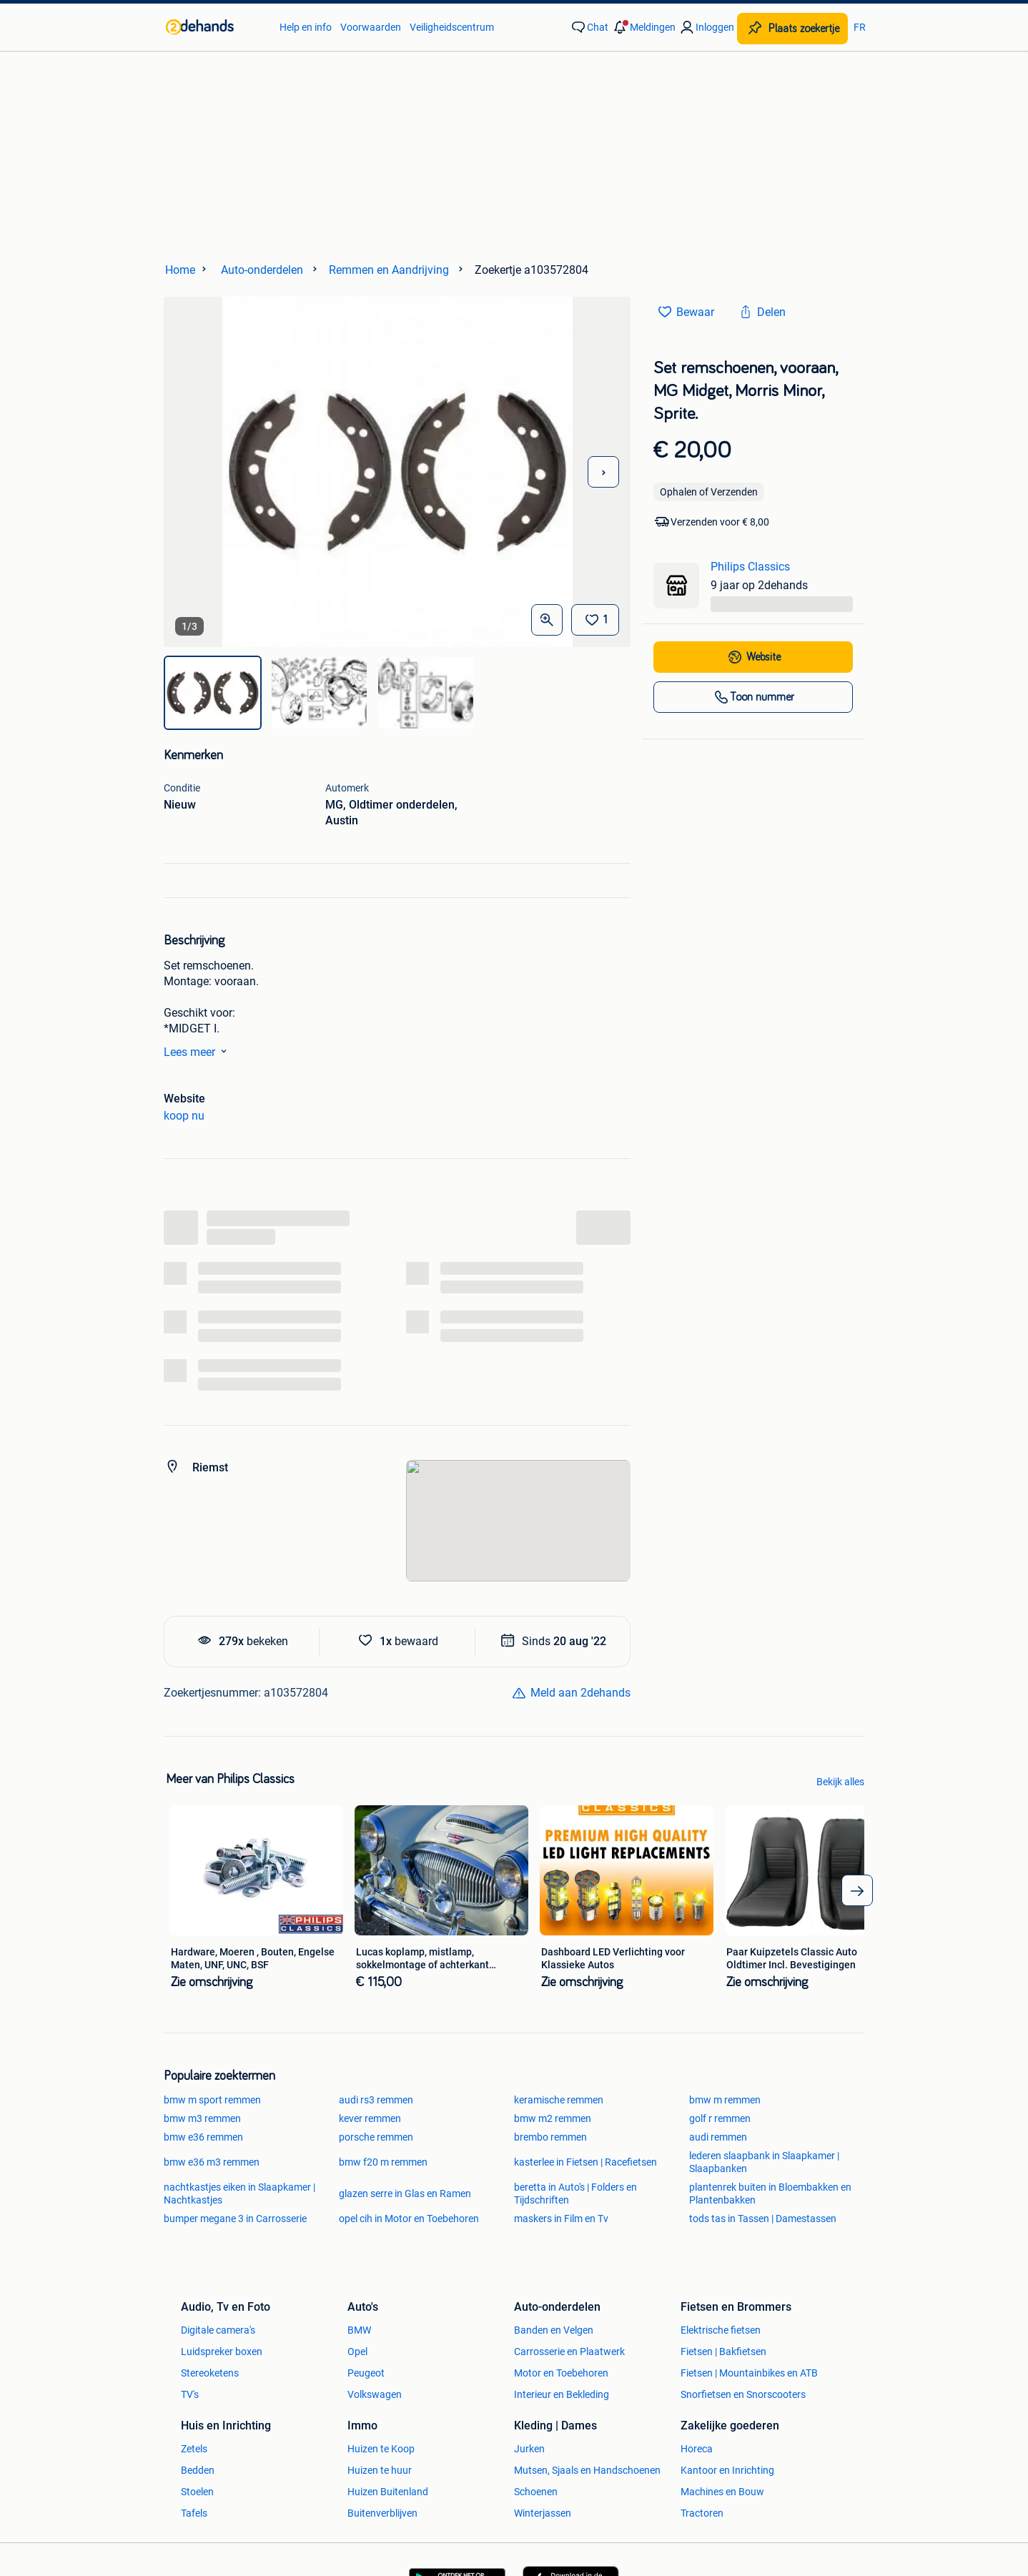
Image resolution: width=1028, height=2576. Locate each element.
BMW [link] (359, 2330)
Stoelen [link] (197, 2491)
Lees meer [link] (198, 1051)
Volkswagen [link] (374, 2394)
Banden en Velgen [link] (553, 2330)
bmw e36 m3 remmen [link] (212, 2162)
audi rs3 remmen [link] (376, 2100)
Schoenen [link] (536, 2491)
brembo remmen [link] (550, 2137)
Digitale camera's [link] (218, 2330)
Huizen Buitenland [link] (387, 2491)
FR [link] (860, 27)
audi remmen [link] (718, 2137)
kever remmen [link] (370, 2118)
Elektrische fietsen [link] (721, 2330)
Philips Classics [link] (750, 566)
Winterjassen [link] (542, 2513)
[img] (212, 693)
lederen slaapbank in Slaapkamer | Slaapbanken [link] (764, 2162)
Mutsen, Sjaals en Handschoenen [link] (587, 2470)
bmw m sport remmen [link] (212, 2100)
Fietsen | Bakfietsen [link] (723, 2351)
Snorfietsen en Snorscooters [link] (743, 2394)
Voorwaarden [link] (370, 27)
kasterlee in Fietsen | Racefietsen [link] (585, 2162)
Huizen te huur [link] (379, 2470)
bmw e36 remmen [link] (203, 2137)
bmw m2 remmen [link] (552, 2118)
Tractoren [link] (702, 2513)
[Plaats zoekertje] (792, 28)
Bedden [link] (197, 2470)
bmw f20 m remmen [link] (383, 2162)
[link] (215, 27)
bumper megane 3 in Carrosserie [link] (235, 2218)
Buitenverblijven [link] (382, 2513)
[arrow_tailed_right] (857, 1890)
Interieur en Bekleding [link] (561, 2394)
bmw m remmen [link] (725, 2100)
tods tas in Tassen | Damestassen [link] (762, 2218)
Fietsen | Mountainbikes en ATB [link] (749, 2373)
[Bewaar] (595, 620)
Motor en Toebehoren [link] (561, 2373)
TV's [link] (190, 2394)
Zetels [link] (194, 2448)
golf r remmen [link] (720, 2118)
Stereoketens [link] (210, 2373)
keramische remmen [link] (558, 2100)
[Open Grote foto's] (547, 620)
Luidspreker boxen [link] (221, 2351)
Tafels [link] (194, 2513)
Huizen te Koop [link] (381, 2448)
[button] (643, 27)
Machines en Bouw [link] (722, 2491)
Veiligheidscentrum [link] (452, 27)
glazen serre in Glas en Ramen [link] (405, 2193)
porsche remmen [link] (376, 2137)
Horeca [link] (697, 2448)
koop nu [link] (184, 1115)
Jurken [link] (529, 2448)
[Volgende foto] (603, 472)
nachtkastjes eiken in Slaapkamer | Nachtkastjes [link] (239, 2193)
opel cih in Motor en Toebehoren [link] (409, 2218)
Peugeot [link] (366, 2373)
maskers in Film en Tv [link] (561, 2218)
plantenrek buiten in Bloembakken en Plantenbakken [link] (770, 2193)
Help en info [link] (306, 27)
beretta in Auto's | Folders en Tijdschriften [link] (575, 2193)
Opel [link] (357, 2351)
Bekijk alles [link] (840, 1781)
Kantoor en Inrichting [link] (727, 2470)
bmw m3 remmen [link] (202, 2118)
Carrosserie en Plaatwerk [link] (569, 2351)
